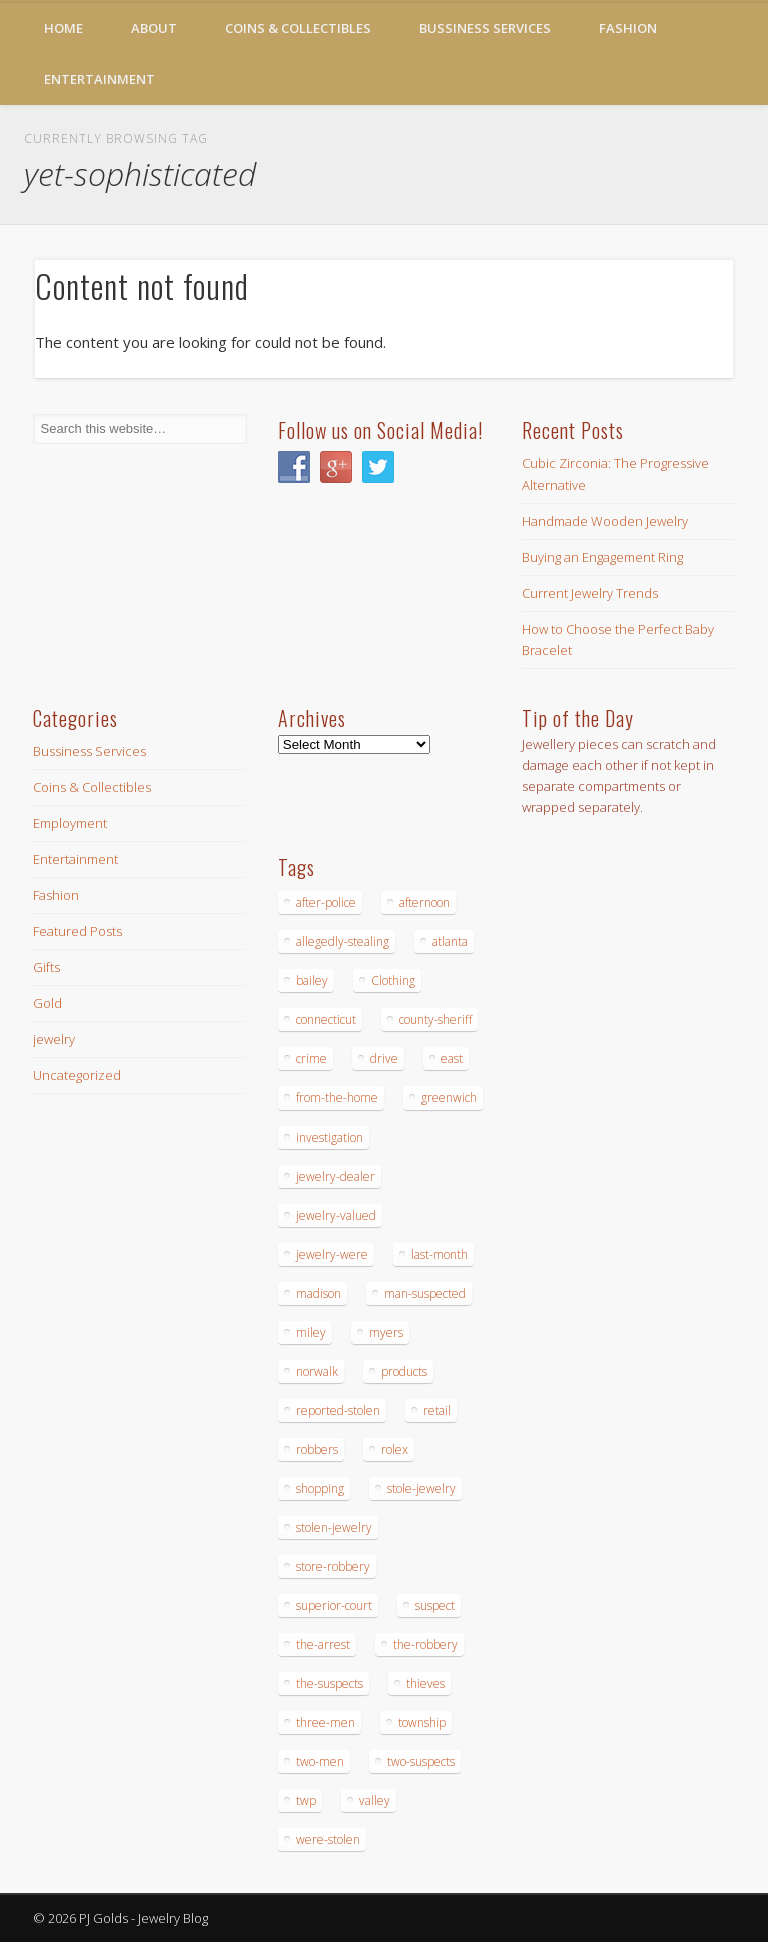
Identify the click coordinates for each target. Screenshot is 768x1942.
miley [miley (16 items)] (311, 1332)
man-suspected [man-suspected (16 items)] (425, 1293)
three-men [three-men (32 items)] (325, 1722)
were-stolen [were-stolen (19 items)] (328, 1839)
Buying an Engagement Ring (602, 557)
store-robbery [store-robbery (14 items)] (333, 1566)
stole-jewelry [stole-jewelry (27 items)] (421, 1488)
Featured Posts (77, 931)
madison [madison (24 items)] (318, 1293)
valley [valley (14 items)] (374, 1800)
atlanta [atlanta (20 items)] (450, 941)
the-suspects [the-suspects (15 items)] (329, 1683)
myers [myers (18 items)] (386, 1332)
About (154, 28)
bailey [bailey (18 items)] (312, 980)
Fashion (628, 28)
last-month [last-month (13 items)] (439, 1254)
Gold (47, 1003)
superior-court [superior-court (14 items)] (334, 1605)
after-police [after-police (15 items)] (326, 902)
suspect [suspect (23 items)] (435, 1605)
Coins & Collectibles (298, 28)
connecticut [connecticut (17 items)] (326, 1019)
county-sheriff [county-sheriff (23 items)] (435, 1019)
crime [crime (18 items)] (311, 1058)
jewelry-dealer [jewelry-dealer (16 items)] (335, 1176)
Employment (70, 823)
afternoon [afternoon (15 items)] (424, 902)
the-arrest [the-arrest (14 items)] (323, 1644)
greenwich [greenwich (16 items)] (449, 1097)
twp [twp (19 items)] (306, 1800)
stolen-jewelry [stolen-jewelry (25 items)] (334, 1527)
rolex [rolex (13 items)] (394, 1449)
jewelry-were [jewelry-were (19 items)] (332, 1254)
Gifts (46, 967)
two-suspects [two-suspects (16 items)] (421, 1761)
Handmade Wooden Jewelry (605, 521)
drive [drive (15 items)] (384, 1058)
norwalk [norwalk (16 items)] (317, 1371)
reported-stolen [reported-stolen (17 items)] (338, 1410)
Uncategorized (77, 1075)
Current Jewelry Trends (590, 593)
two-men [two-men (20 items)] (320, 1761)
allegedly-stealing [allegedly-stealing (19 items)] (342, 941)
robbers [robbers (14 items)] (317, 1449)
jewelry (54, 1039)
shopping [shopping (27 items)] (320, 1488)
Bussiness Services (485, 28)
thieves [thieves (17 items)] (425, 1683)
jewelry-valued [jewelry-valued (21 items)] (336, 1215)
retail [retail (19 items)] (437, 1410)
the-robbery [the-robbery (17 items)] (425, 1644)
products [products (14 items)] (404, 1371)
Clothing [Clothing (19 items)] (393, 980)
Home (63, 28)
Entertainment (99, 79)
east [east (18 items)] (452, 1058)
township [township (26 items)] (422, 1722)
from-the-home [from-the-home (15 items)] (337, 1097)
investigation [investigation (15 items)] (329, 1137)
